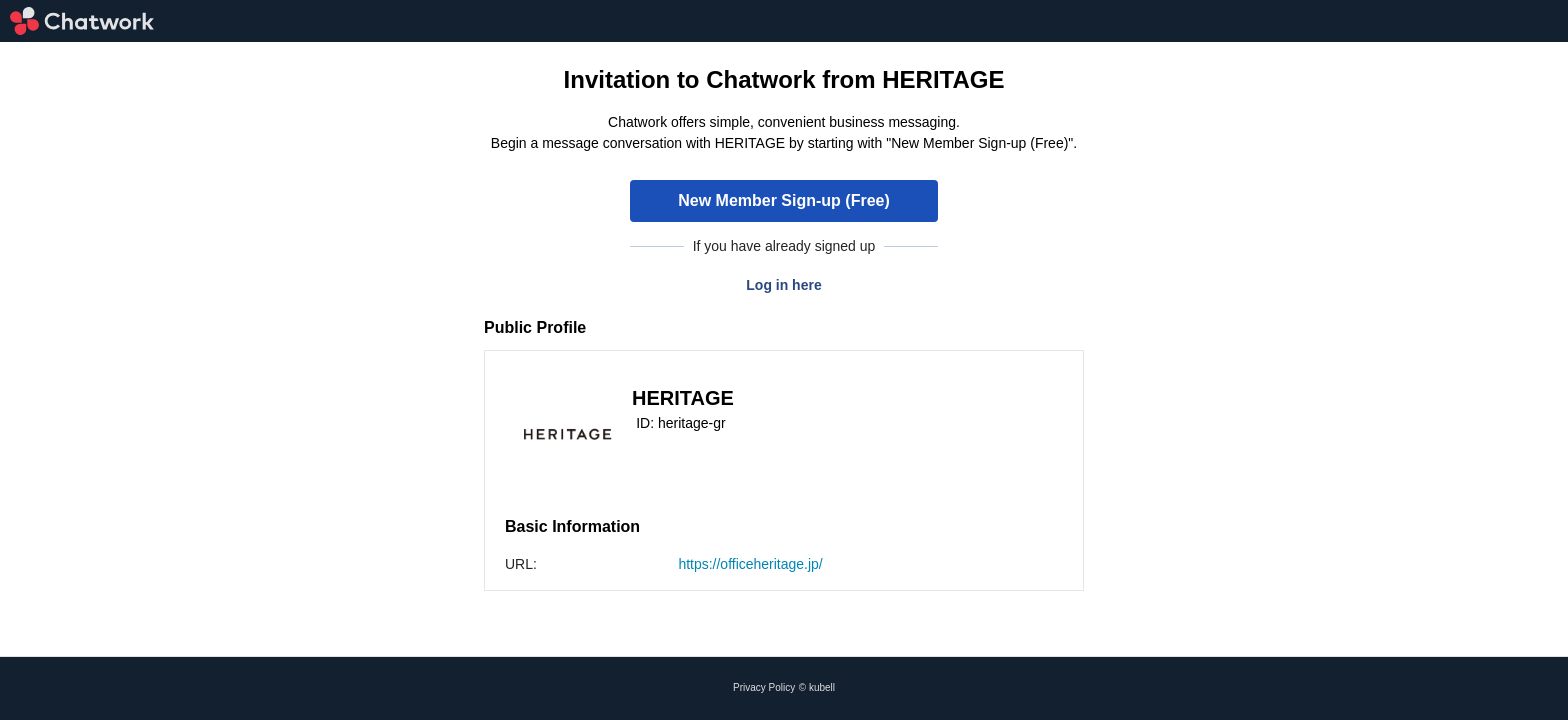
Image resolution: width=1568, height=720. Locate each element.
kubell (822, 687)
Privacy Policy (764, 687)
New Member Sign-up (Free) (784, 200)
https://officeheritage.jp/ (750, 564)
